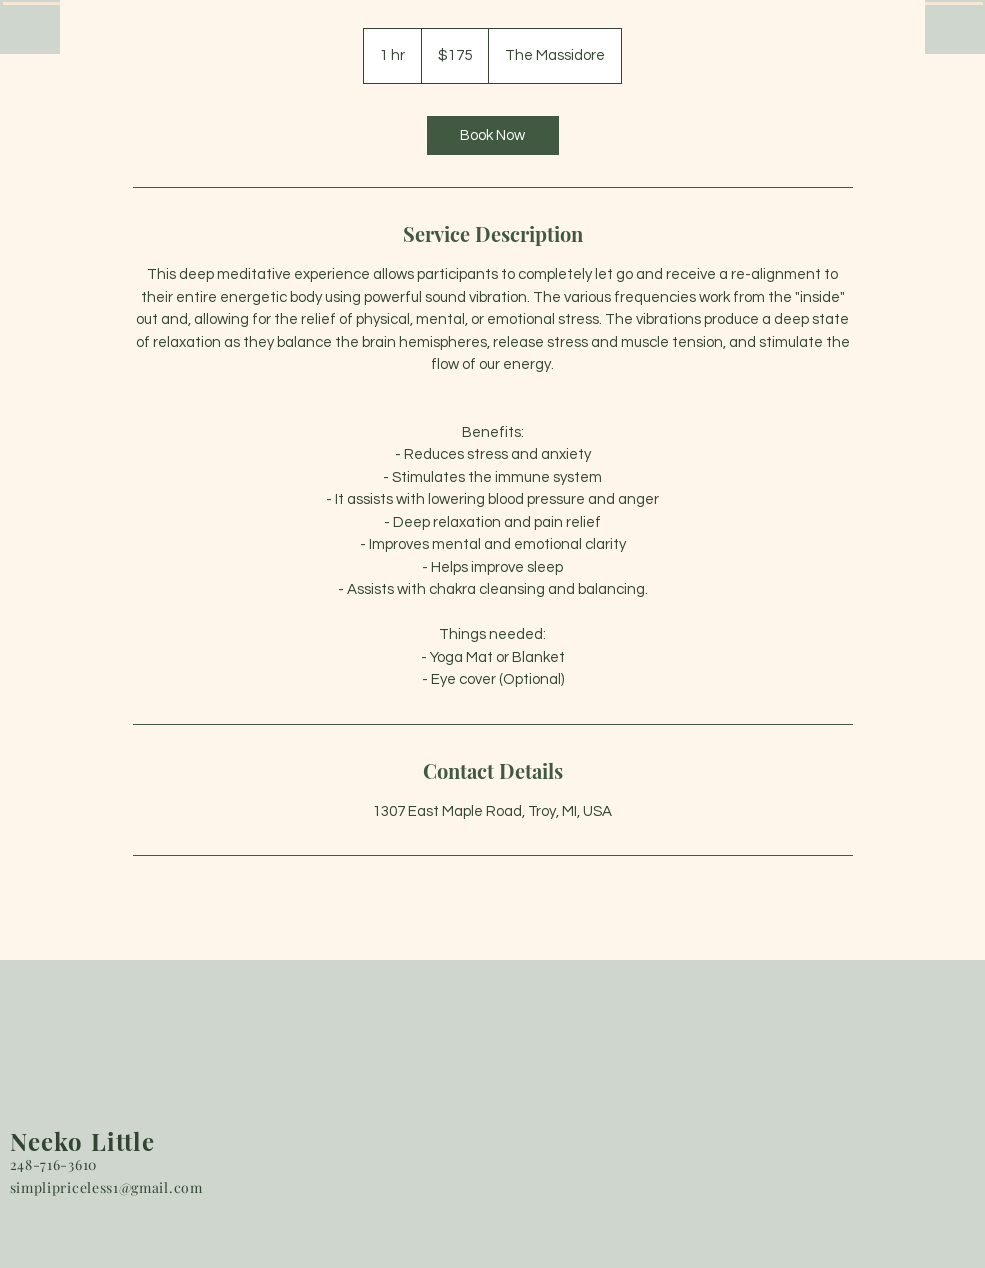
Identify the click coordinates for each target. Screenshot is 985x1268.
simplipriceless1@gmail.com (106, 1187)
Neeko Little (82, 1141)
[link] (493, 135)
